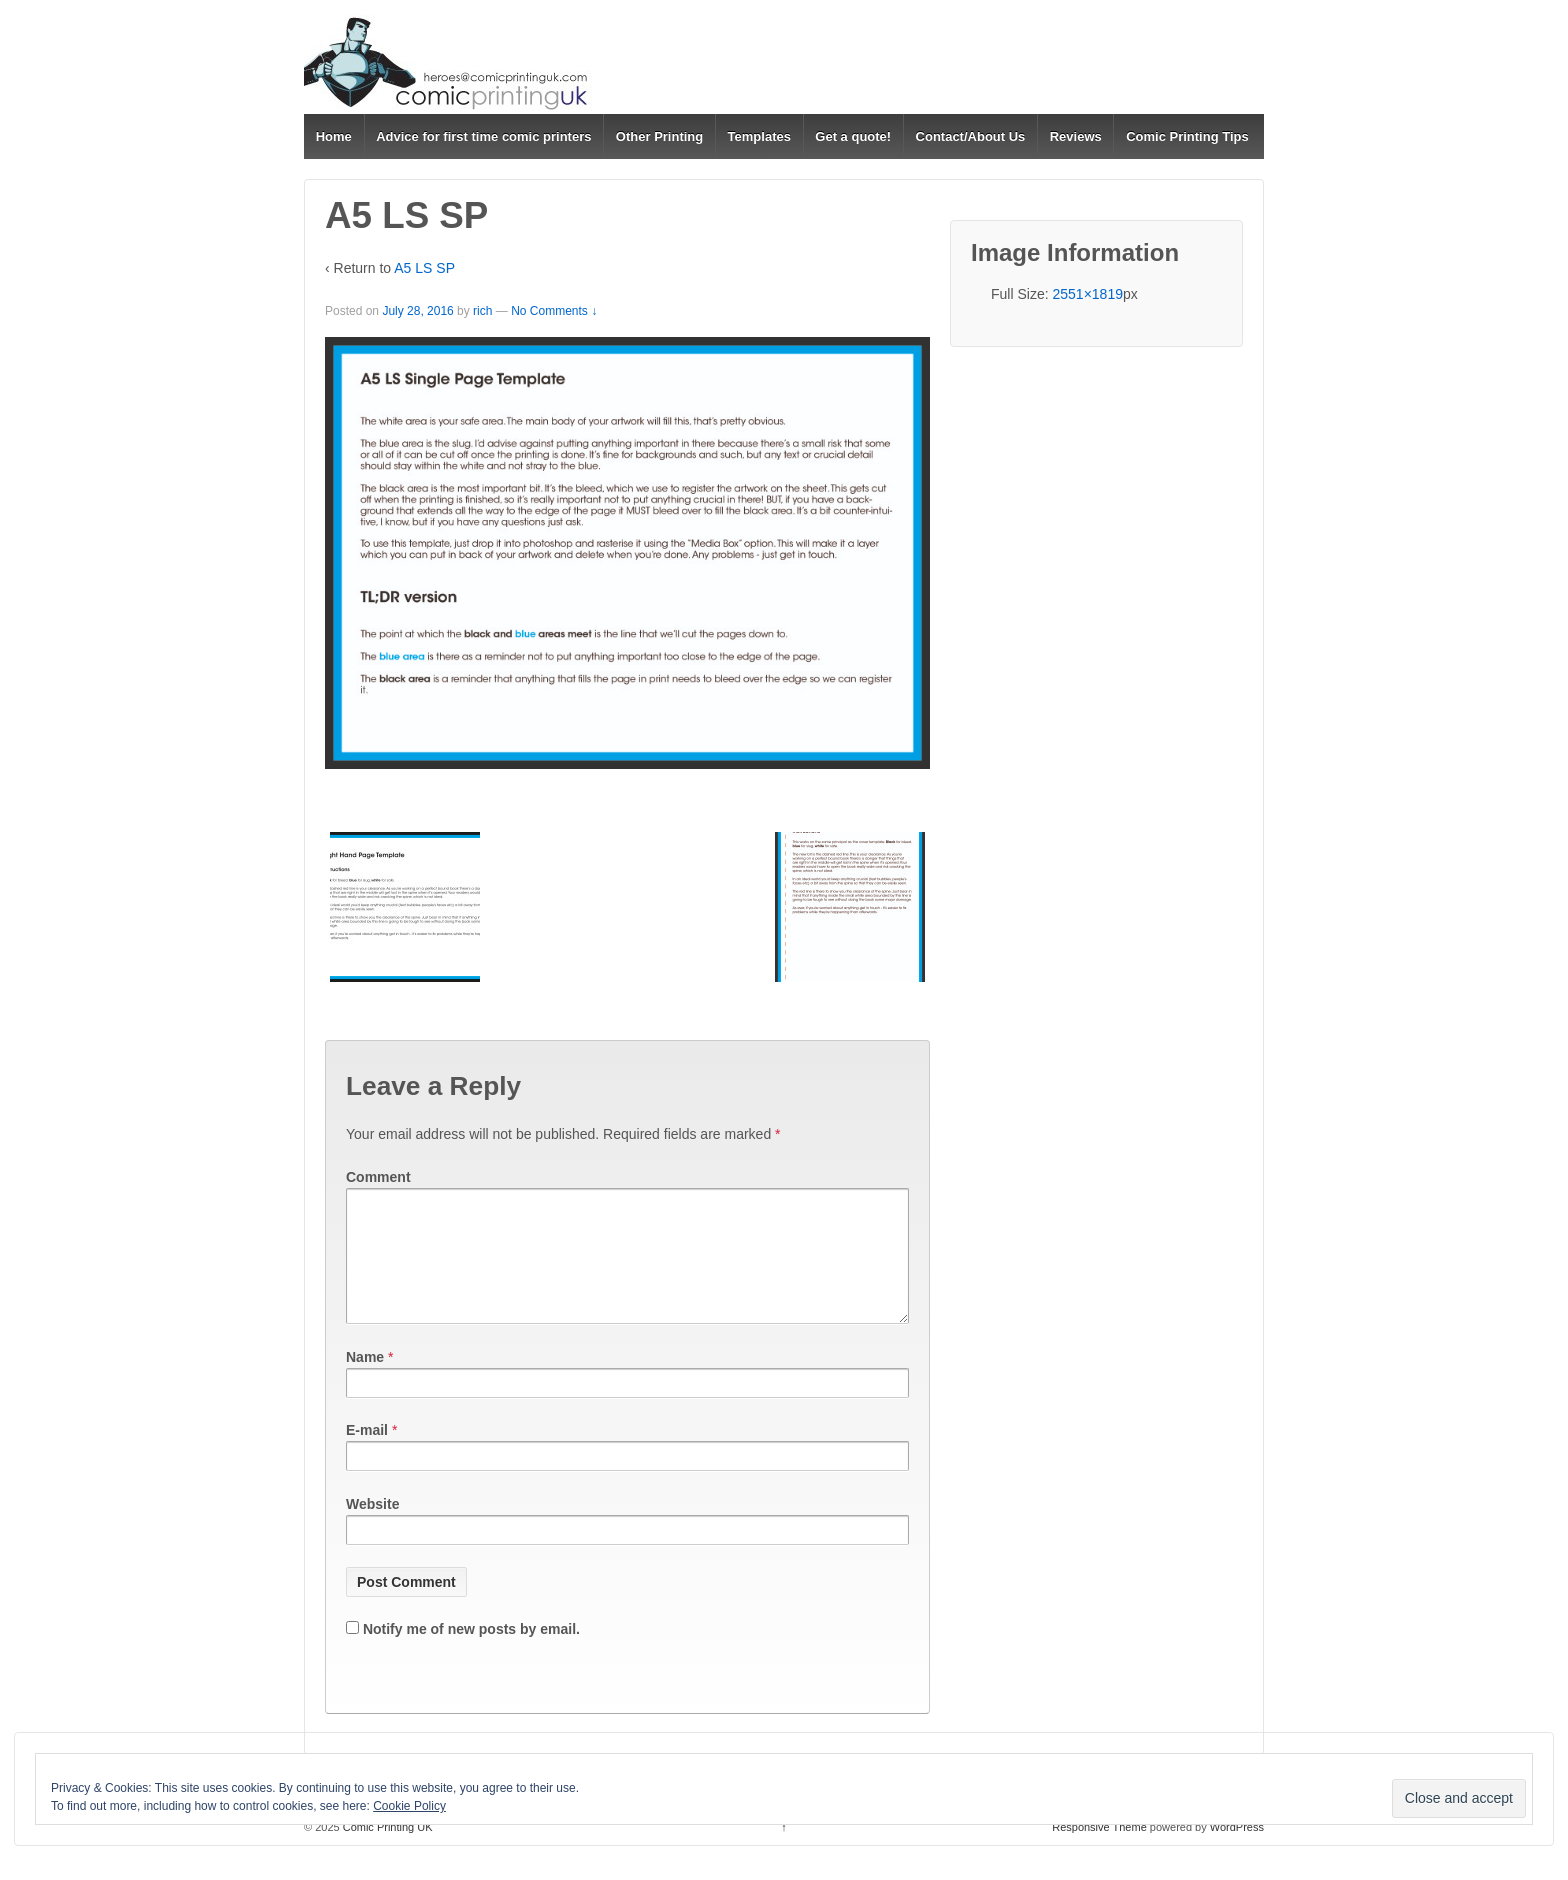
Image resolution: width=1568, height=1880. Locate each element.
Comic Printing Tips (1187, 136)
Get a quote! (853, 136)
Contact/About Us (971, 136)
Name (365, 1381)
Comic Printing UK (386, 1851)
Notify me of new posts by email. (471, 1653)
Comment (378, 1177)
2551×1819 (1087, 294)
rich (482, 311)
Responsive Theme (1099, 1851)
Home (334, 136)
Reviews (1076, 136)
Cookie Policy (409, 1806)
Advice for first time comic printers (483, 136)
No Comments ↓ (554, 311)
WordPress (1237, 1851)
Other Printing (659, 136)
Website (372, 1528)
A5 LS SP (424, 268)
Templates (759, 136)
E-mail (367, 1454)
